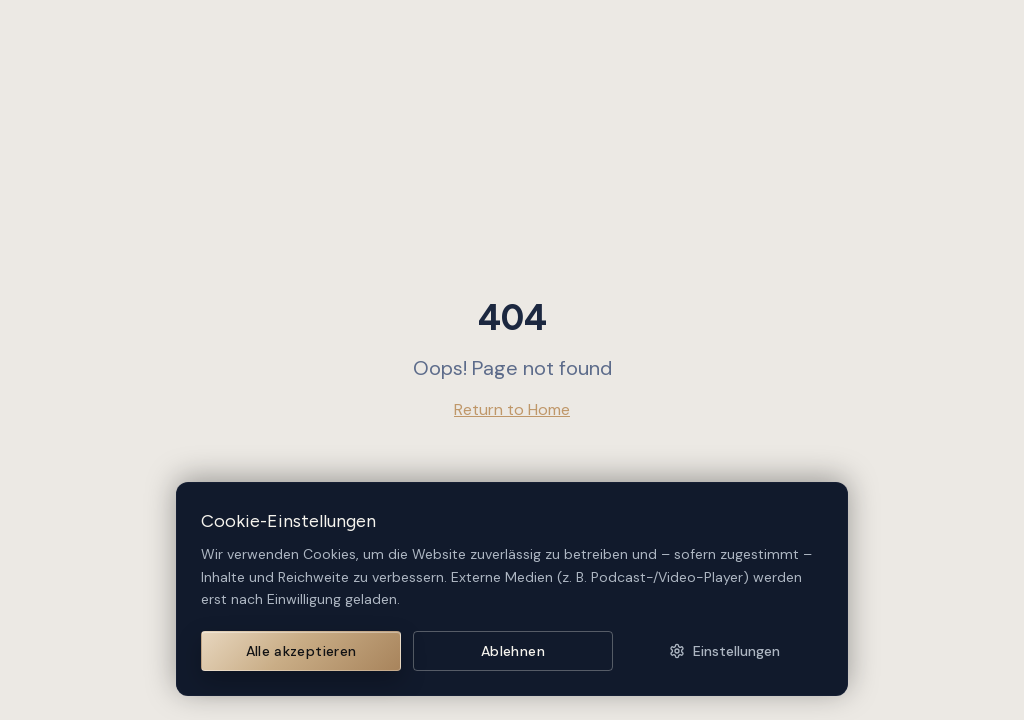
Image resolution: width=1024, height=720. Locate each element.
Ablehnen (513, 651)
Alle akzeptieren (301, 651)
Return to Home (512, 409)
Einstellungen (724, 651)
